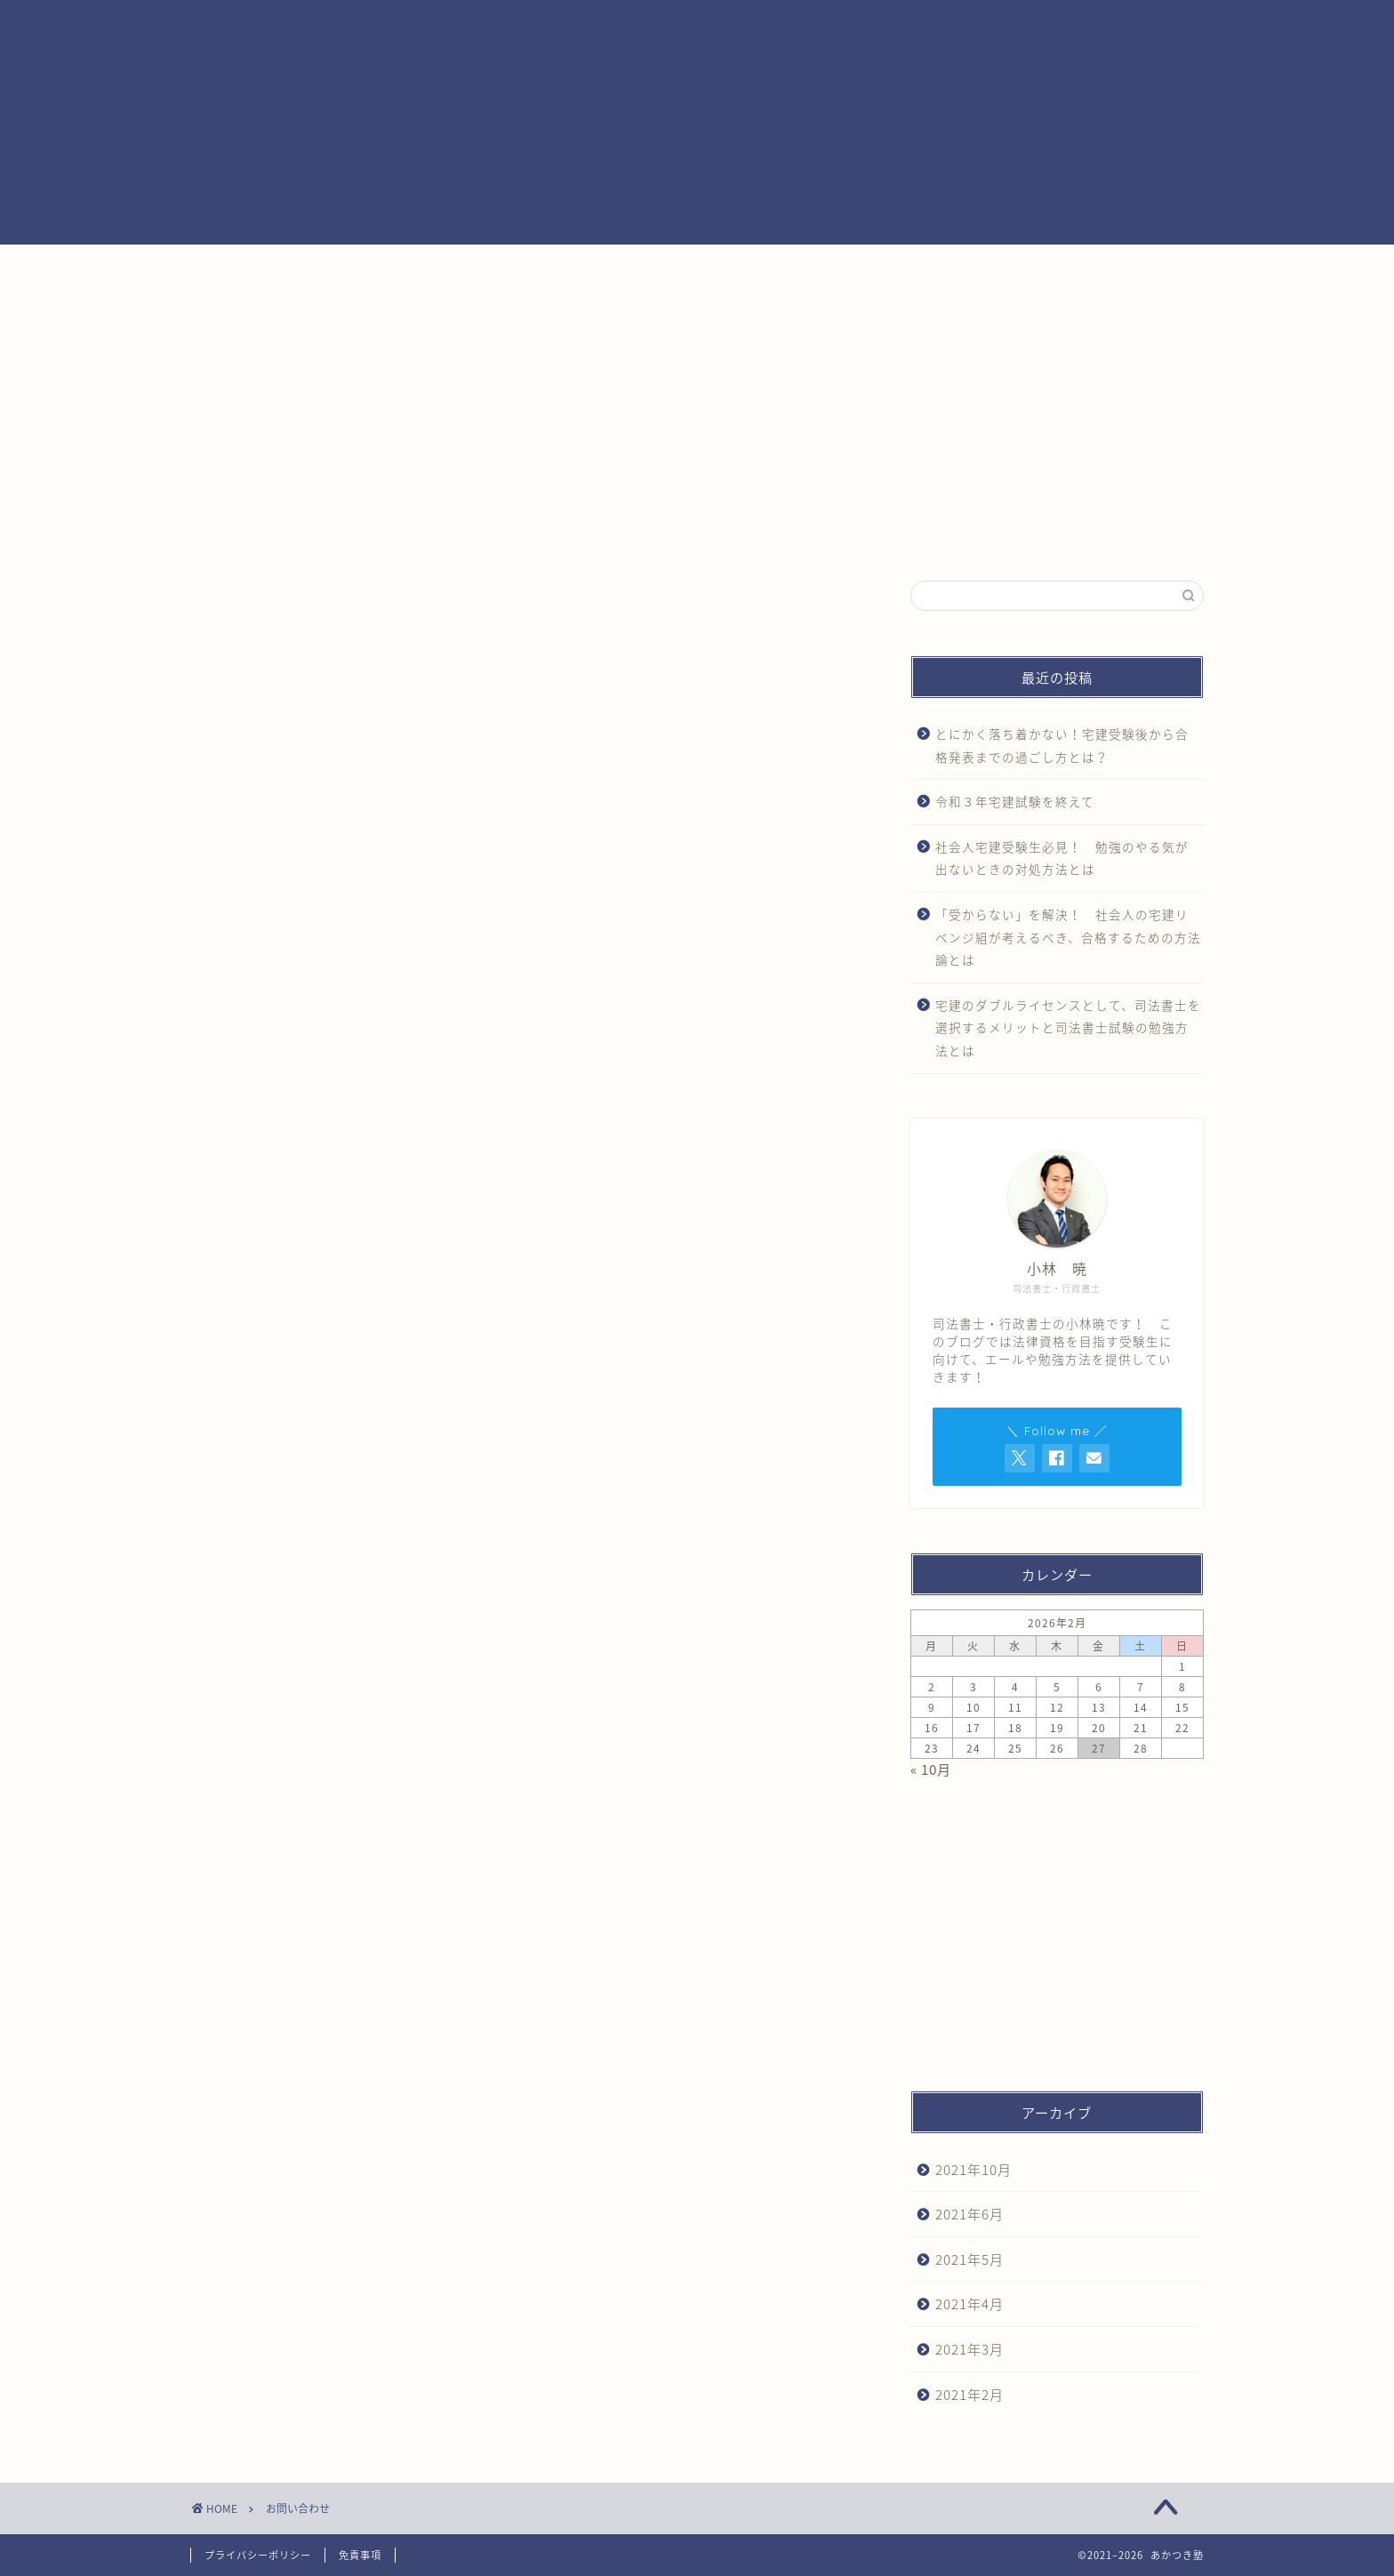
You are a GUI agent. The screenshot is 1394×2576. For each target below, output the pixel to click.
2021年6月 (969, 2213)
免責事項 (360, 2555)
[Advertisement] (1057, 425)
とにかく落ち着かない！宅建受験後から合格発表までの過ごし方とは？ (1062, 745)
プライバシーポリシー (257, 2555)
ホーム (376, 268)
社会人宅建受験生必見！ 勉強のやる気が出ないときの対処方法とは (1062, 858)
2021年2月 (969, 2394)
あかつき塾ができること (804, 268)
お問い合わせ (1018, 268)
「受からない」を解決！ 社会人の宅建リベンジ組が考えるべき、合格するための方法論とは (1068, 936)
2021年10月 (973, 2169)
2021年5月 (969, 2259)
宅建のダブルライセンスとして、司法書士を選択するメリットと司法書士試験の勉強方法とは (1068, 1027)
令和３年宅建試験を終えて (1014, 801)
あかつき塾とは (590, 268)
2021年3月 (969, 2349)
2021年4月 (969, 2303)
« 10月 (930, 1769)
